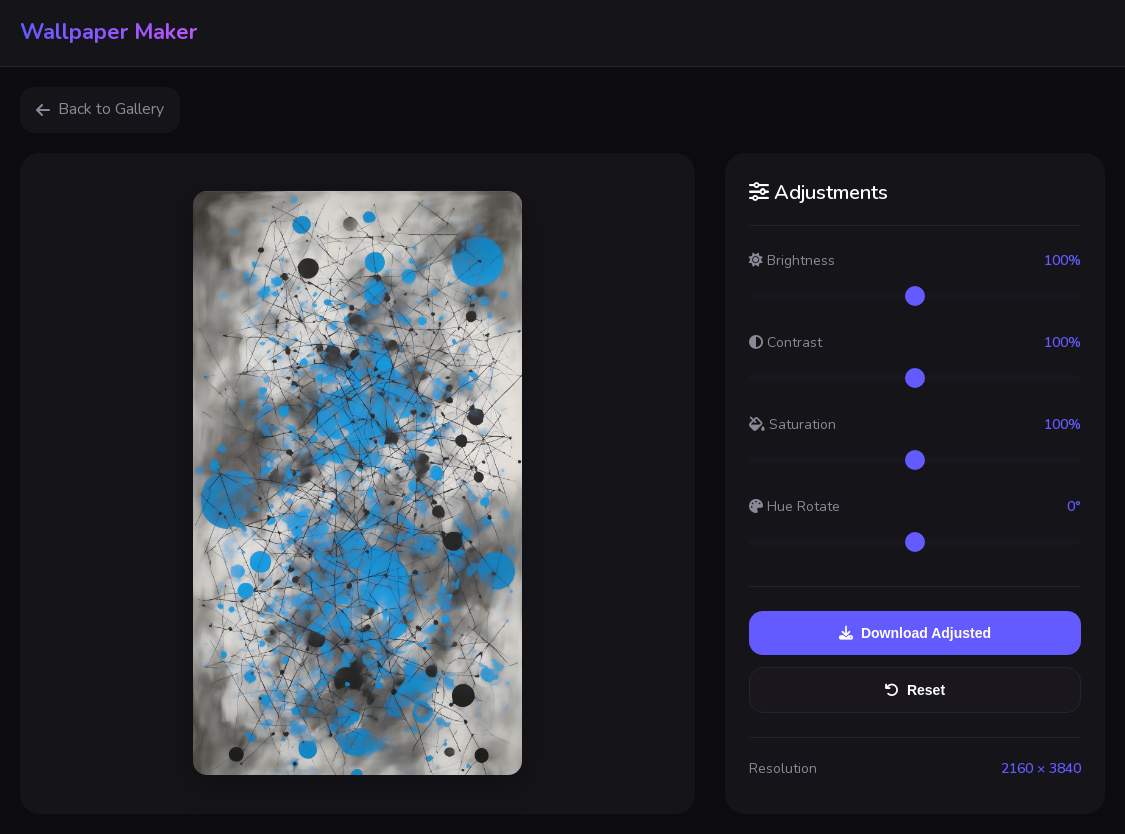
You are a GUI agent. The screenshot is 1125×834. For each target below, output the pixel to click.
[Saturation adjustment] (915, 460)
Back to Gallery (100, 109)
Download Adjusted (915, 633)
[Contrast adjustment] (915, 378)
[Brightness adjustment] (915, 296)
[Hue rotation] (915, 542)
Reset (915, 690)
